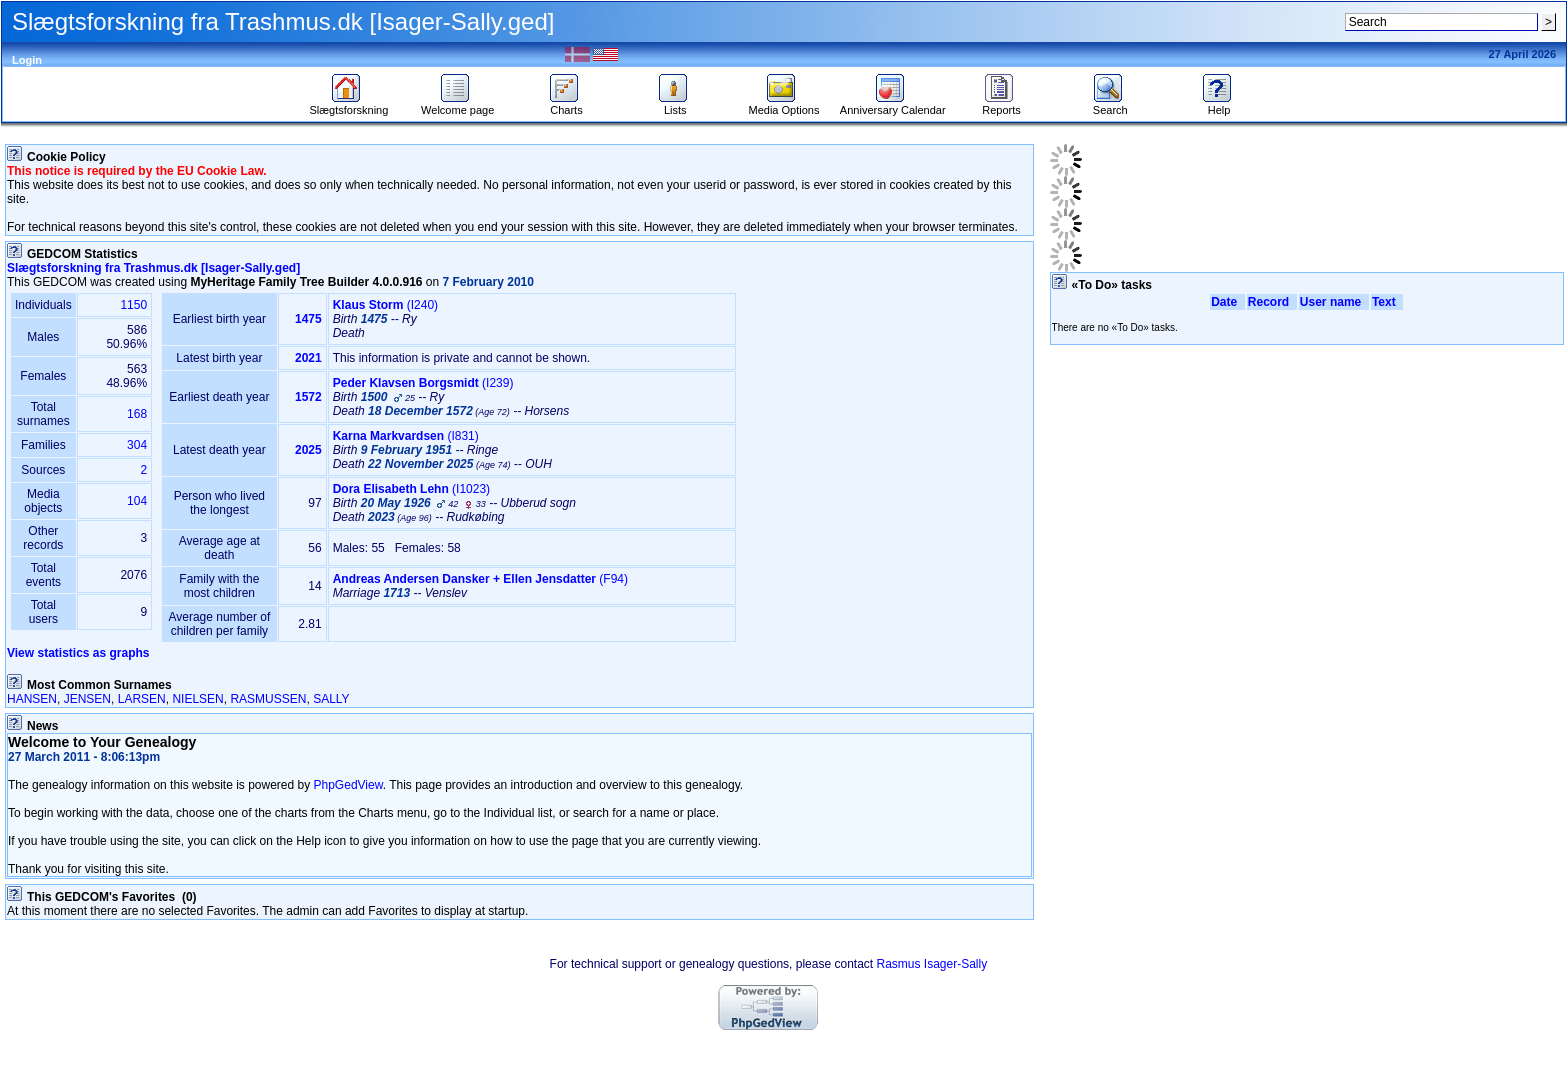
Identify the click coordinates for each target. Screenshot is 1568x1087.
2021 (308, 358)
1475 (308, 319)
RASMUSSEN (268, 699)
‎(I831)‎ (406, 436)
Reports (1001, 105)
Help (1219, 105)
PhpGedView (348, 785)
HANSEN (32, 699)
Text (1387, 302)
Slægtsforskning (348, 105)
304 (137, 445)
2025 (308, 450)
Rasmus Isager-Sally (931, 964)
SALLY (331, 699)
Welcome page (457, 105)
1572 (308, 397)
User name (1334, 302)
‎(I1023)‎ (411, 489)
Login (27, 60)
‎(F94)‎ (480, 579)
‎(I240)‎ (385, 305)
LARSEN (142, 699)
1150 (133, 305)
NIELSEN (197, 699)
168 (137, 414)
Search (1110, 105)
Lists (675, 105)
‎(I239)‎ (423, 383)
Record (1272, 302)
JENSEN (87, 699)
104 (137, 501)
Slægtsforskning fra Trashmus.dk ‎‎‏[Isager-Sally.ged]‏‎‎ (153, 268)
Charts (566, 105)
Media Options (784, 105)
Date (1227, 302)
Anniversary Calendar (893, 105)
